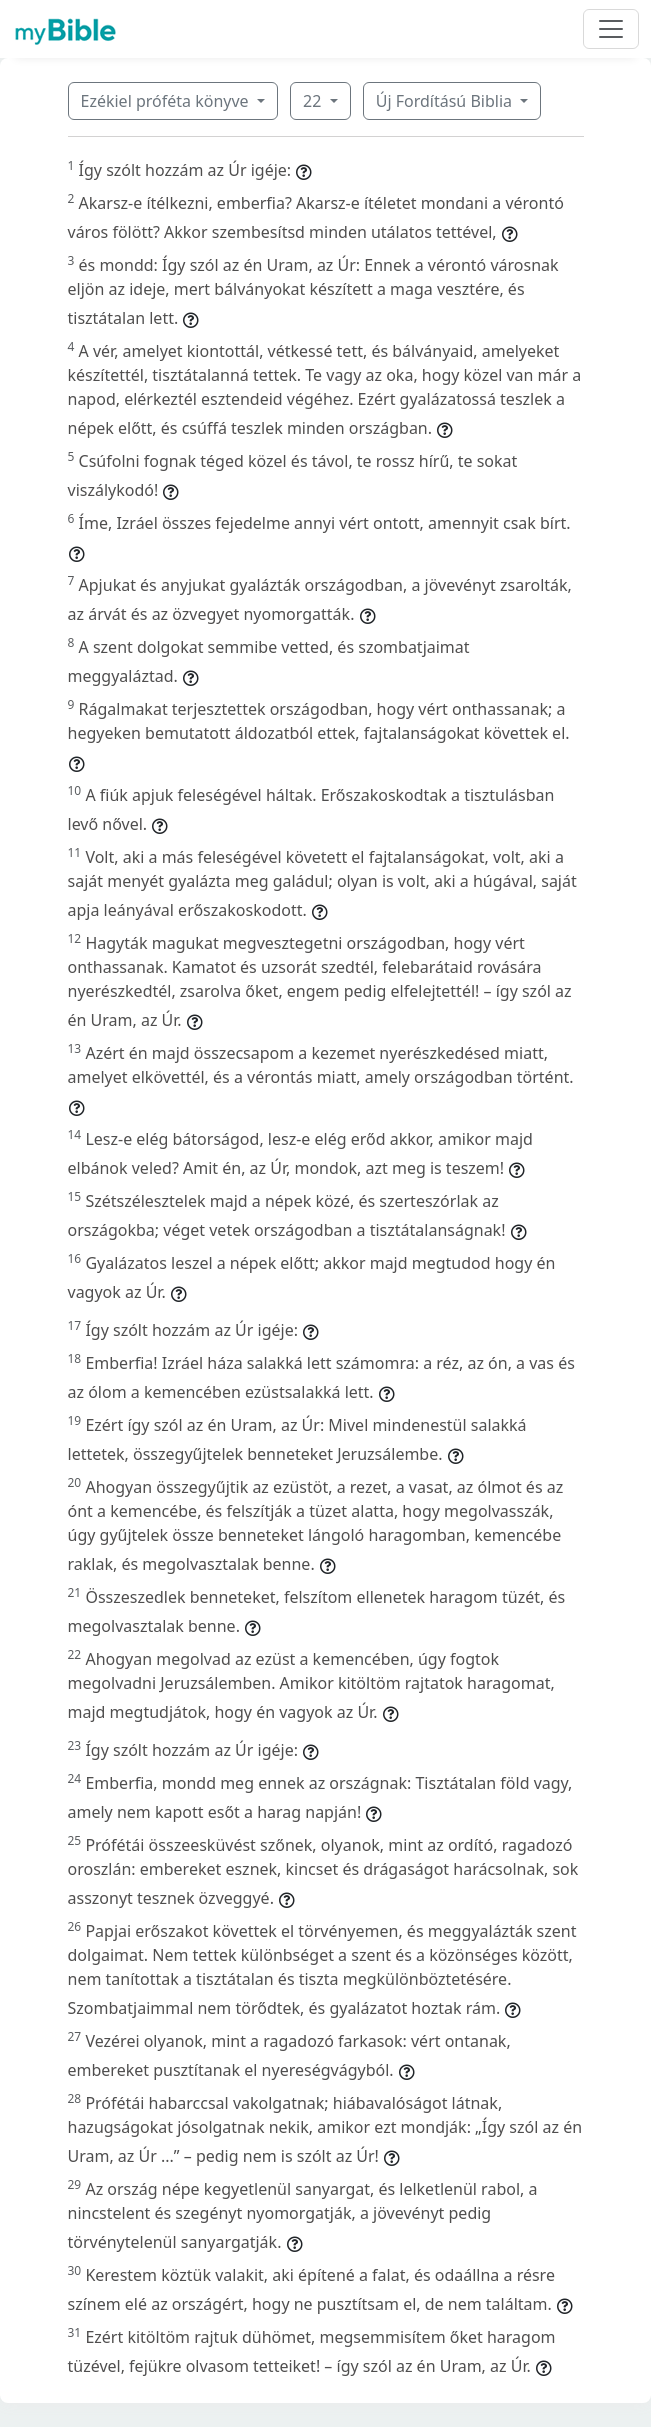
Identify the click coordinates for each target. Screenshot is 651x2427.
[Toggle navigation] (611, 29)
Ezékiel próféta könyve (167, 101)
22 (314, 101)
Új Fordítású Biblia (446, 101)
